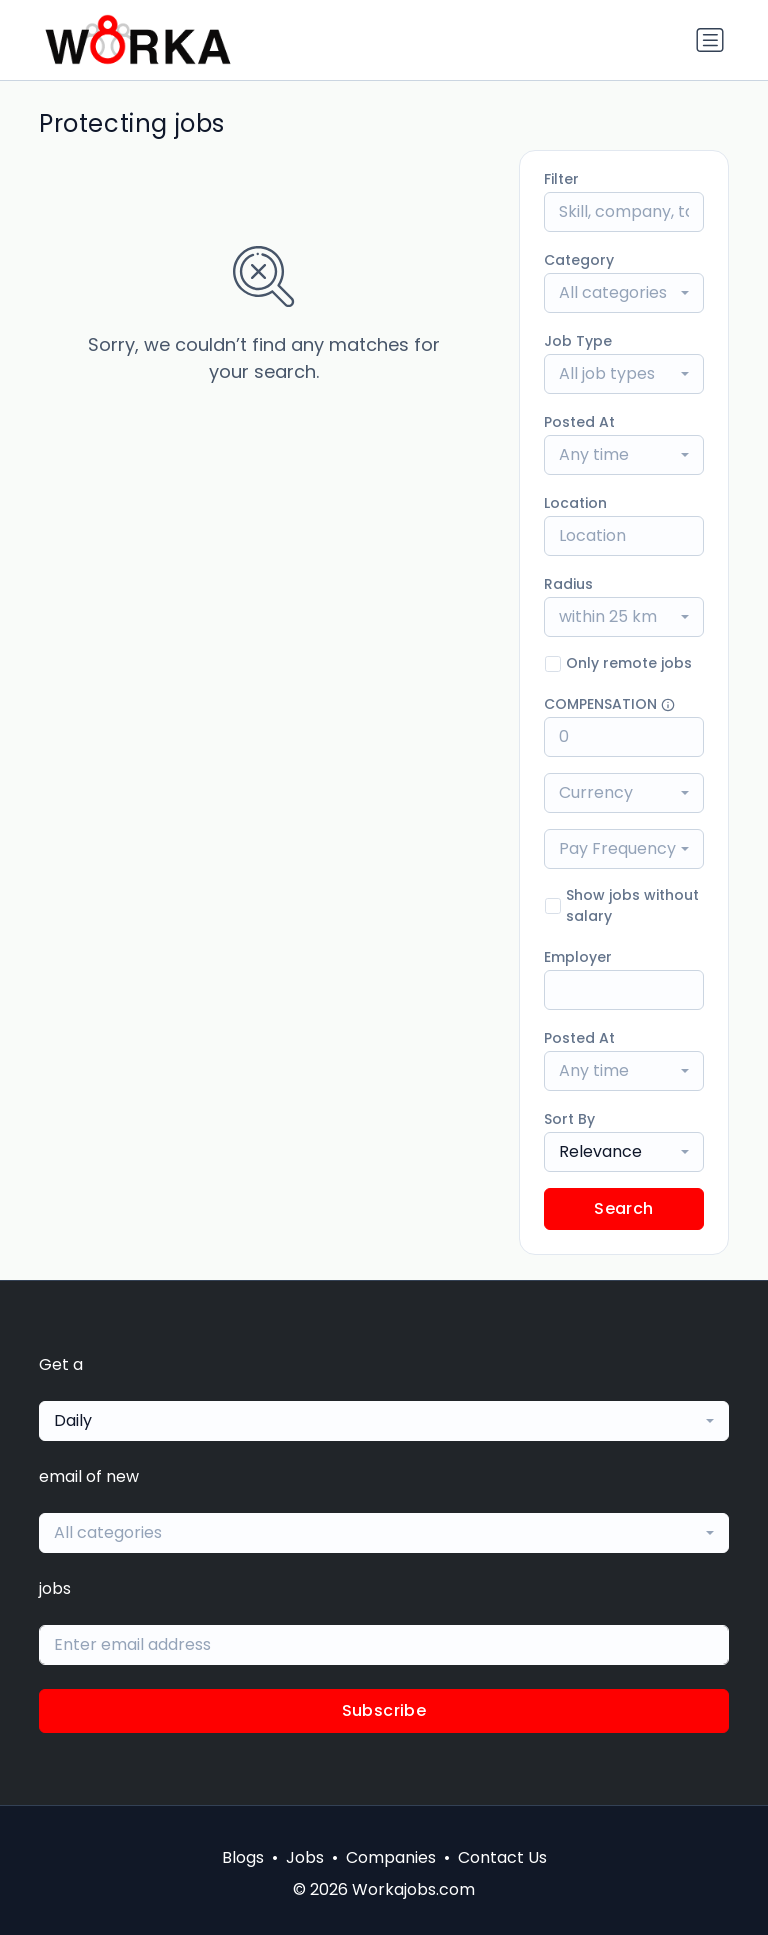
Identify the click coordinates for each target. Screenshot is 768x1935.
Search (623, 1208)
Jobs (305, 1857)
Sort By (569, 1119)
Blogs (243, 1857)
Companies (391, 1857)
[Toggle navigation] (710, 40)
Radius (568, 584)
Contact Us (502, 1857)
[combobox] (624, 293)
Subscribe (384, 1710)
